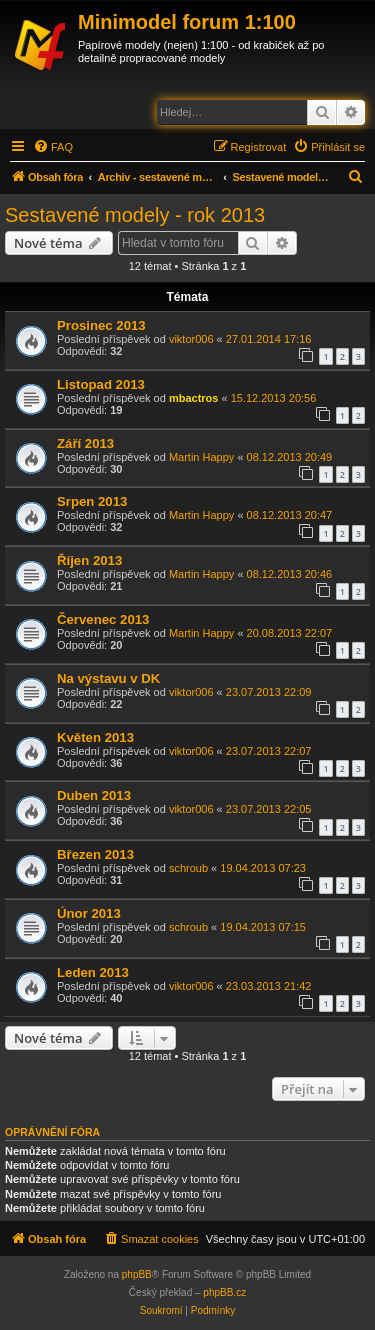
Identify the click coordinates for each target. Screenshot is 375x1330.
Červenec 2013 (103, 619)
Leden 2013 (93, 972)
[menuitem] (53, 147)
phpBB (137, 1274)
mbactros (194, 398)
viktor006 (191, 339)
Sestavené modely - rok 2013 (135, 215)
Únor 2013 (89, 913)
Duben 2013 (94, 795)
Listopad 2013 (101, 384)
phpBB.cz (224, 1292)
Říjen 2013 (89, 560)
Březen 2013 (95, 854)
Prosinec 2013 (101, 325)
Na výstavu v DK (108, 678)
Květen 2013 (95, 737)
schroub (188, 868)
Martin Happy (201, 457)
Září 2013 (85, 443)
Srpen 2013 (92, 501)
